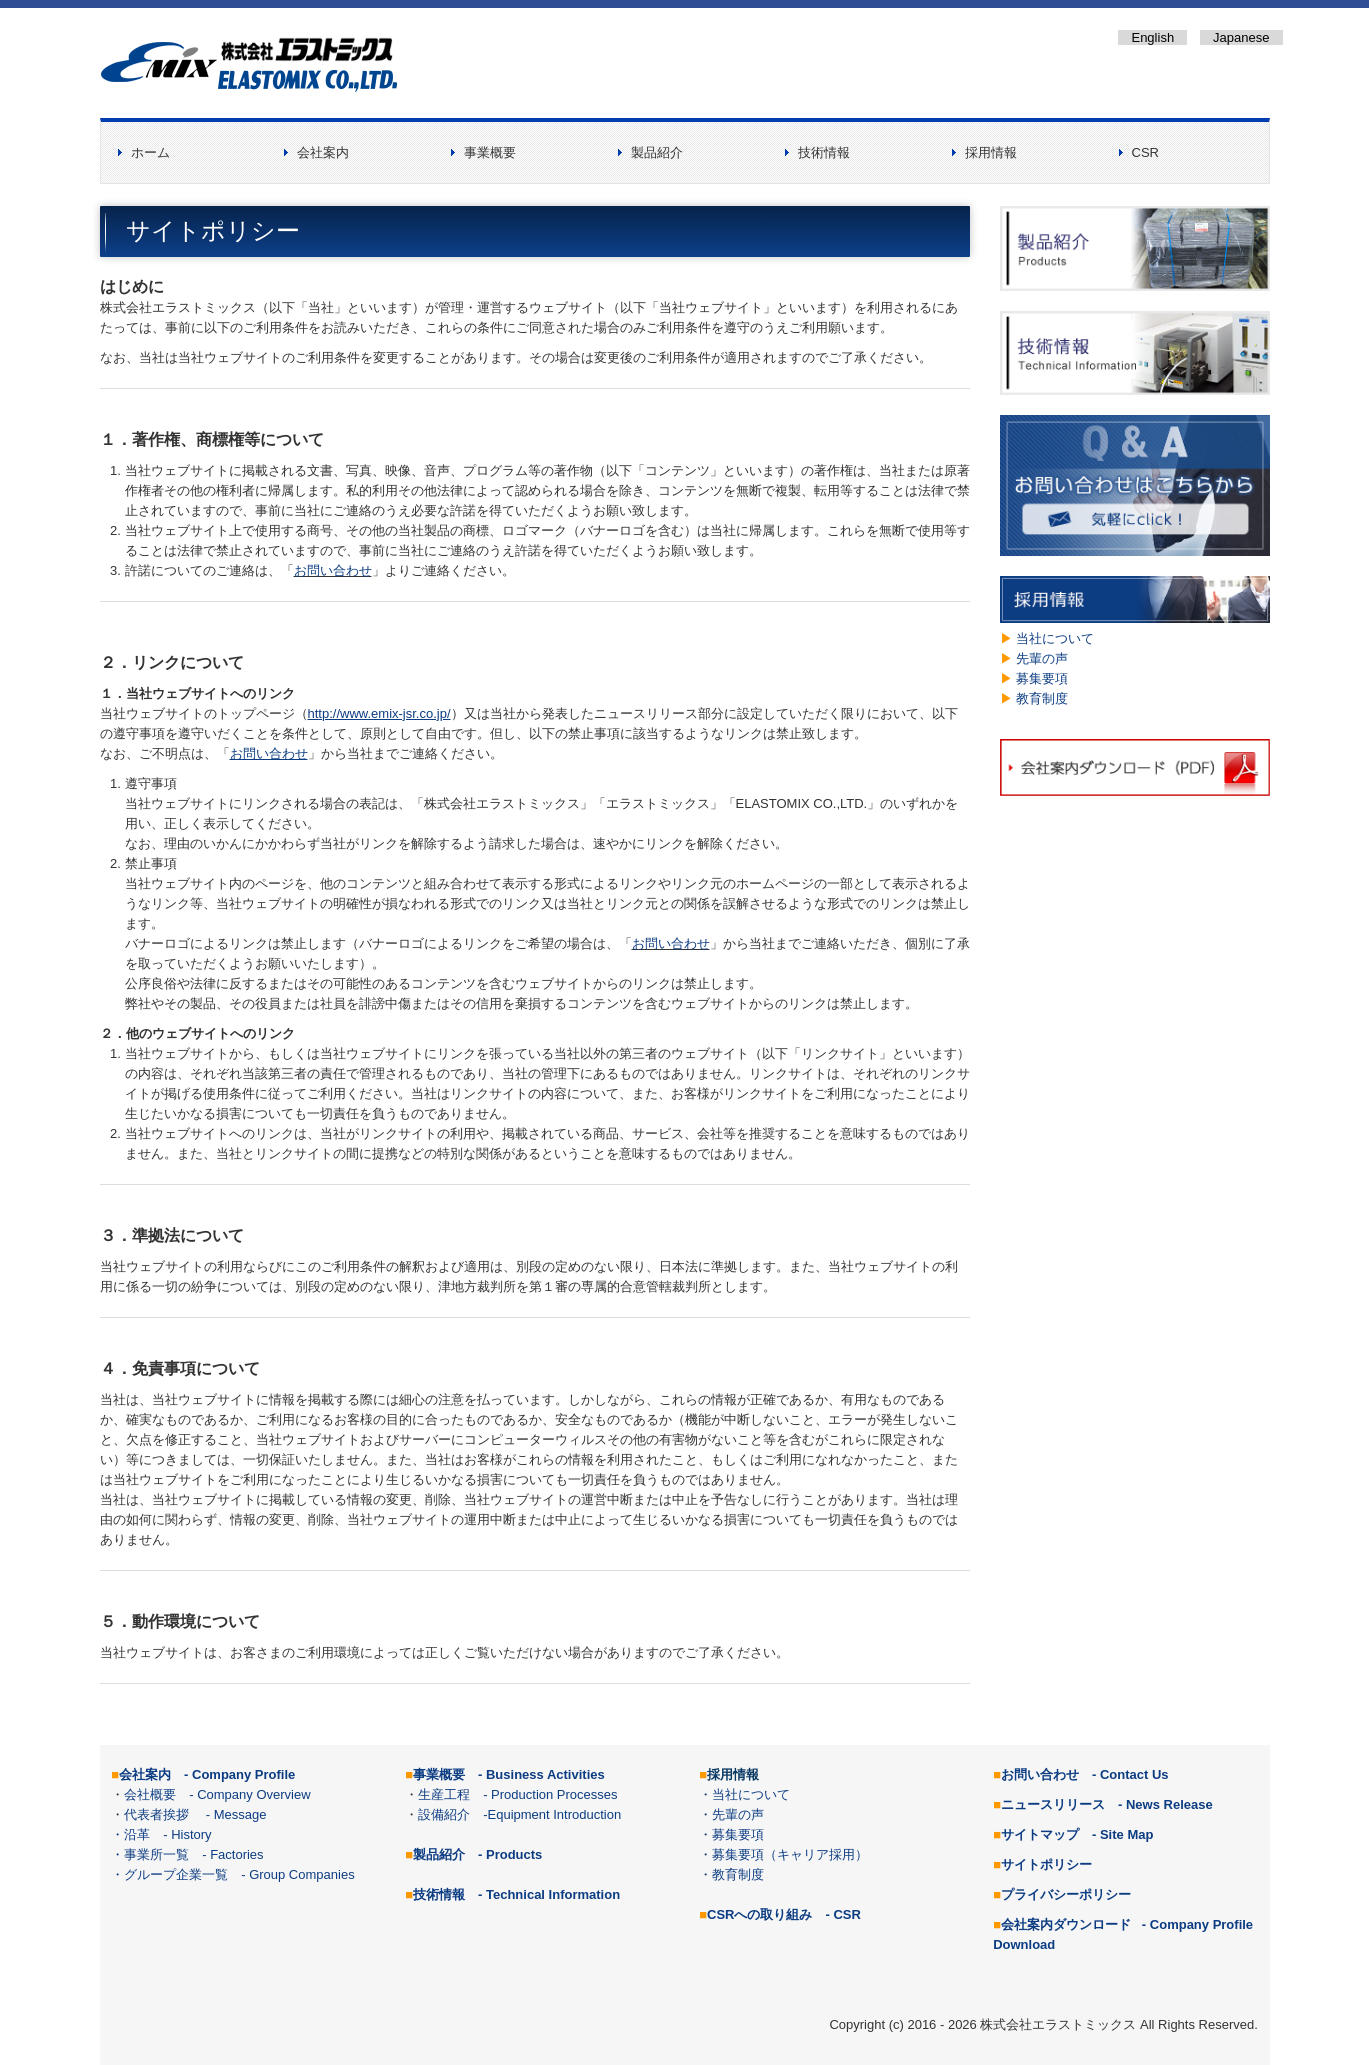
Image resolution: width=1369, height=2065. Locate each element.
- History (187, 1834)
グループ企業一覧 (176, 1874)
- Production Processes (552, 1794)
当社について (1055, 638)
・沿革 (130, 1834)
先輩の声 (1042, 658)
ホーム (150, 152)
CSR (1145, 152)
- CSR (842, 1914)
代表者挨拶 (156, 1814)
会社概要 (150, 1794)
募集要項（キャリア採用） (790, 1854)
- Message (227, 1814)
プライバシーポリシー (1066, 1894)
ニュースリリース (1053, 1804)
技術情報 (824, 152)
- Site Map (1122, 1834)
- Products (510, 1854)
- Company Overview (243, 1794)
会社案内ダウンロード (1066, 1924)
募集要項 (1042, 678)
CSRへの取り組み (759, 1914)
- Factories (232, 1854)
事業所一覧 (156, 1854)
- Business (541, 1774)
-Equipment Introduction (552, 1814)
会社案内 (323, 152)
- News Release (1165, 1804)
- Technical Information (549, 1894)
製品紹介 (657, 152)
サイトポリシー (1046, 1864)
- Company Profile (239, 1774)
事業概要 (490, 152)
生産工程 (444, 1794)
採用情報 (991, 152)
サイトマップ (1040, 1834)
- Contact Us (1130, 1774)
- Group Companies (297, 1874)
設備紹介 (444, 1814)
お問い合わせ (333, 570)
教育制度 (1042, 698)
